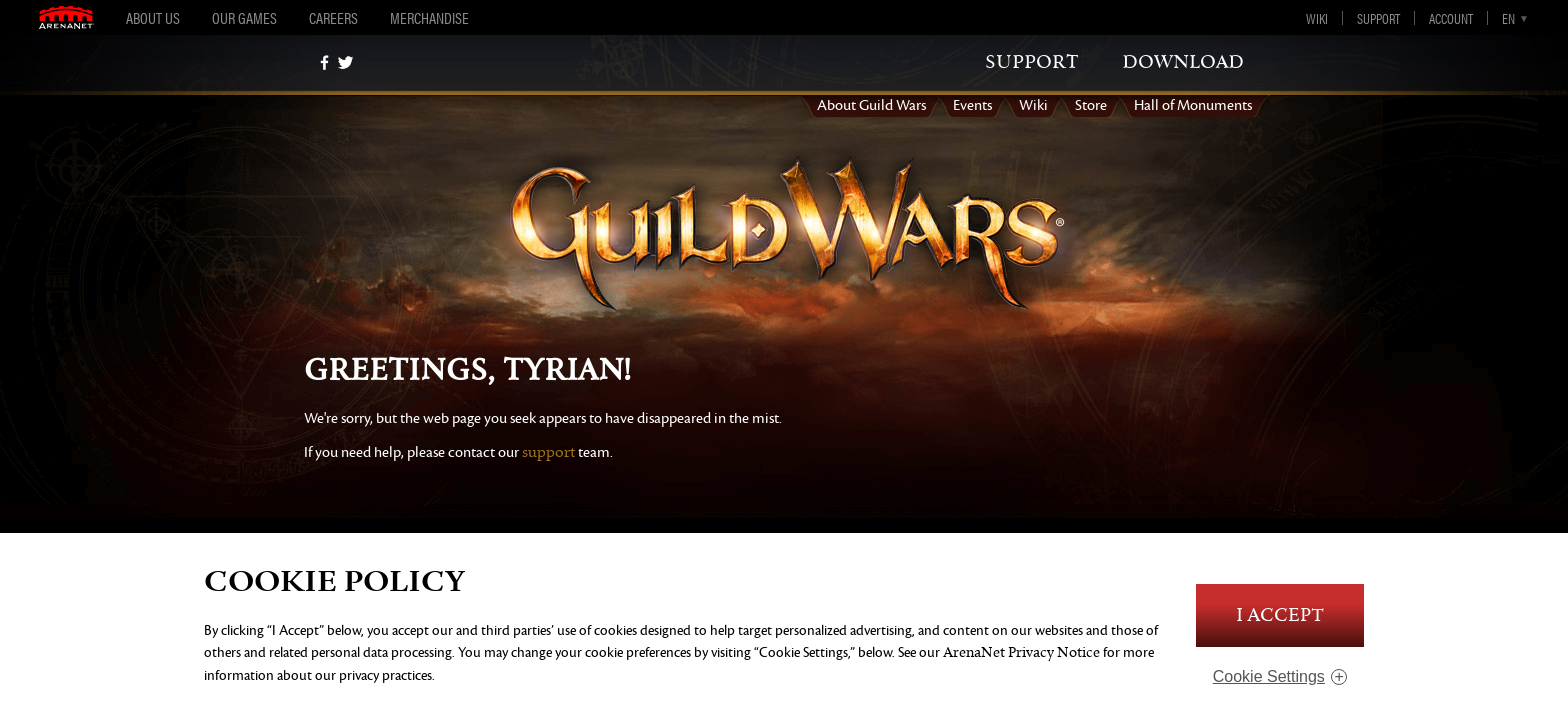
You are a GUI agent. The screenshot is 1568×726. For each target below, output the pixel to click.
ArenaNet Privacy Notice (1021, 652)
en (1508, 18)
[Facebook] (324, 62)
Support (1378, 18)
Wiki (1317, 18)
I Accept (1280, 615)
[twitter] (345, 62)
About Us (153, 17)
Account (1451, 18)
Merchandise (429, 17)
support (1032, 62)
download (1183, 62)
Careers (333, 17)
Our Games (244, 17)
